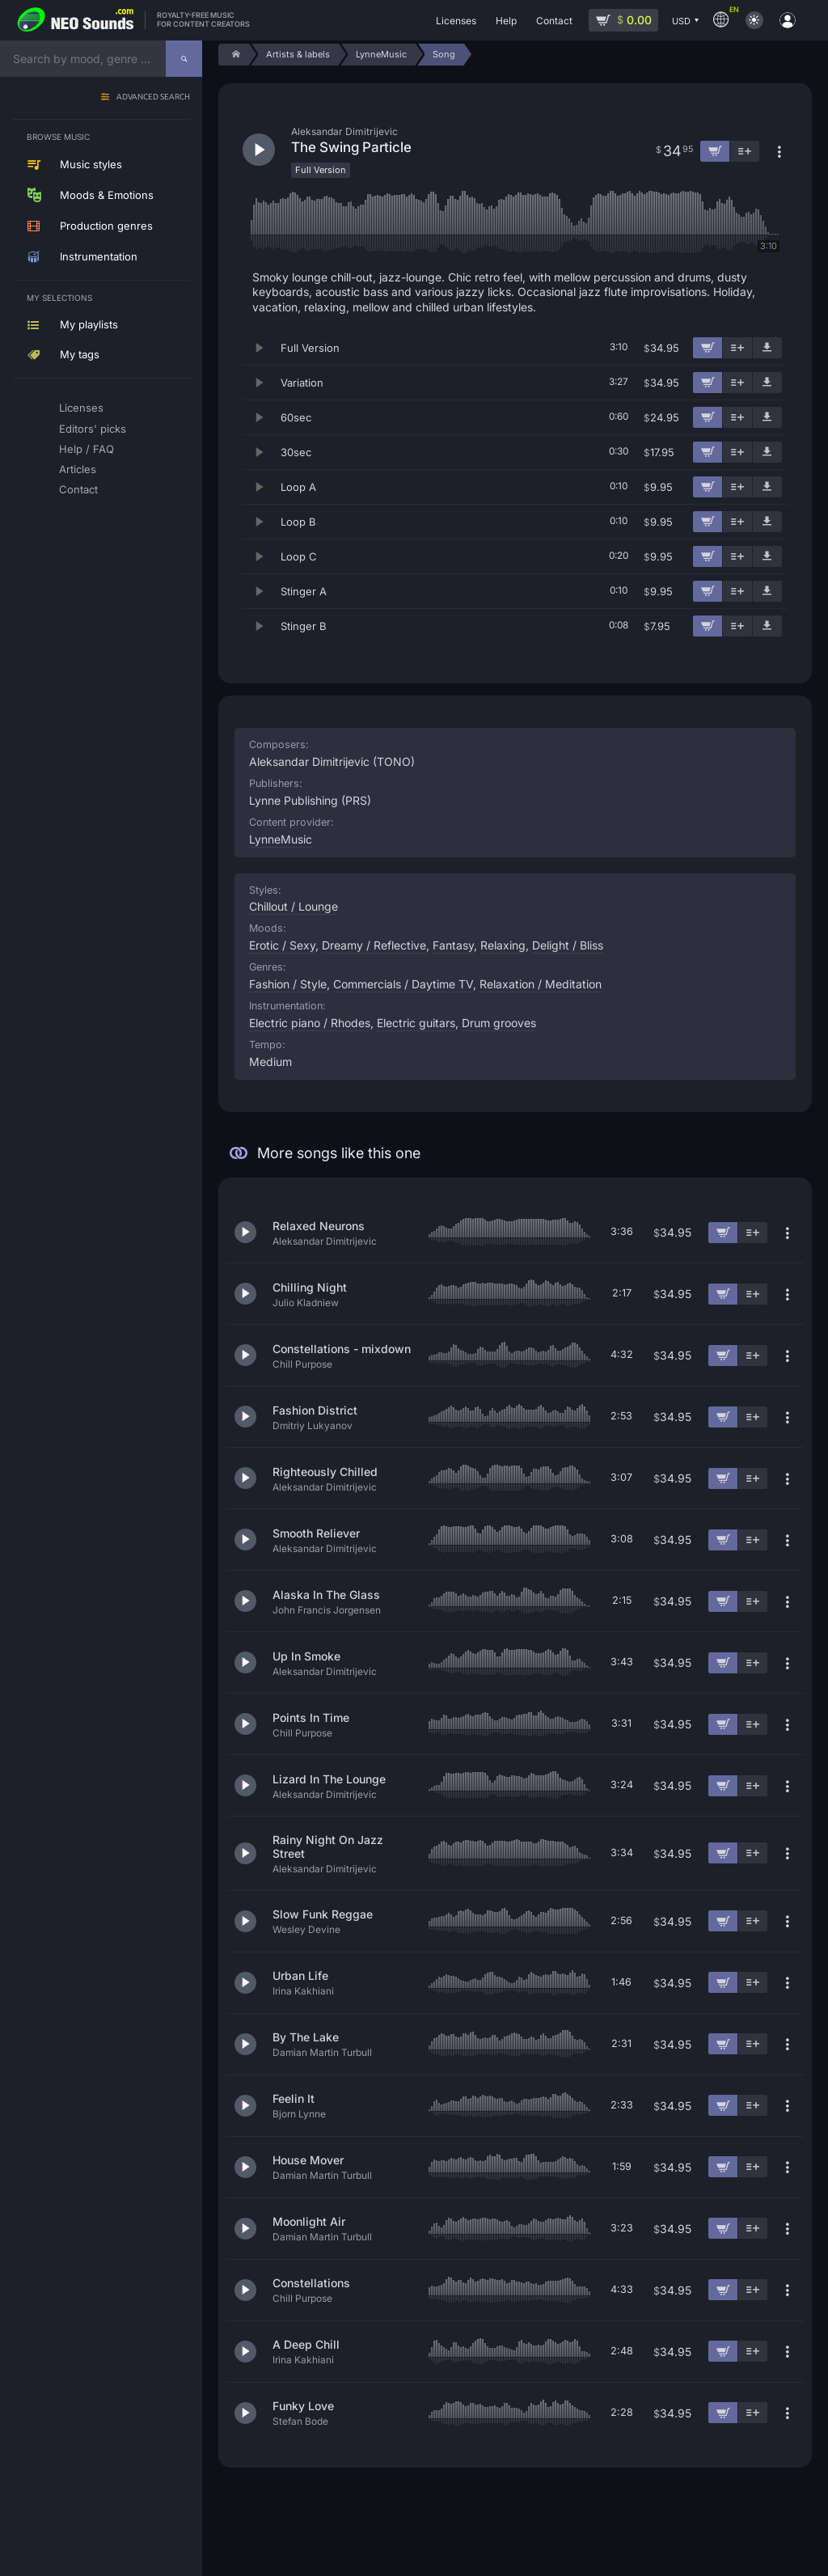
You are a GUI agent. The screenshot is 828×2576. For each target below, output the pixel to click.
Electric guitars (416, 1023)
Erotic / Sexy (282, 945)
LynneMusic (280, 839)
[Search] (184, 58)
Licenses (81, 407)
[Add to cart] (707, 347)
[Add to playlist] (737, 347)
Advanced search (153, 97)
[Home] (233, 55)
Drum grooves (499, 1023)
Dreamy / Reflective (374, 945)
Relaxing (503, 945)
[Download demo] (767, 347)
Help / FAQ (86, 448)
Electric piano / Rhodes (309, 1023)
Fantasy (453, 945)
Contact (78, 489)
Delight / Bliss (567, 945)
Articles (77, 469)
